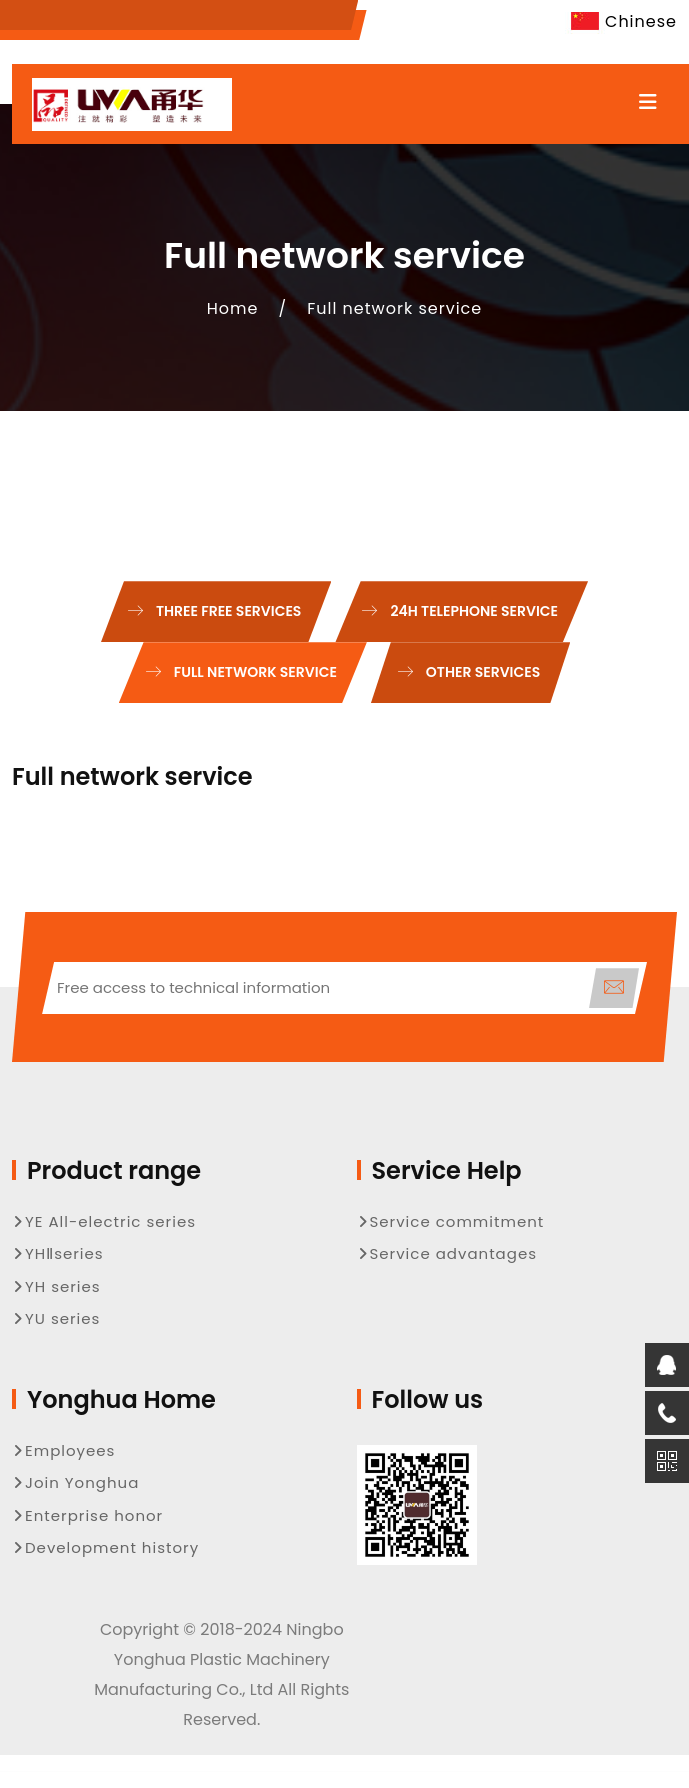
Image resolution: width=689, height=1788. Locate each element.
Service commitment (451, 1221)
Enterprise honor (87, 1515)
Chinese (621, 21)
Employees (63, 1450)
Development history (105, 1547)
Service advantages (447, 1253)
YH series (56, 1286)
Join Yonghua (75, 1482)
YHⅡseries (58, 1253)
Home (233, 308)
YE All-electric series (104, 1221)
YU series (56, 1318)
